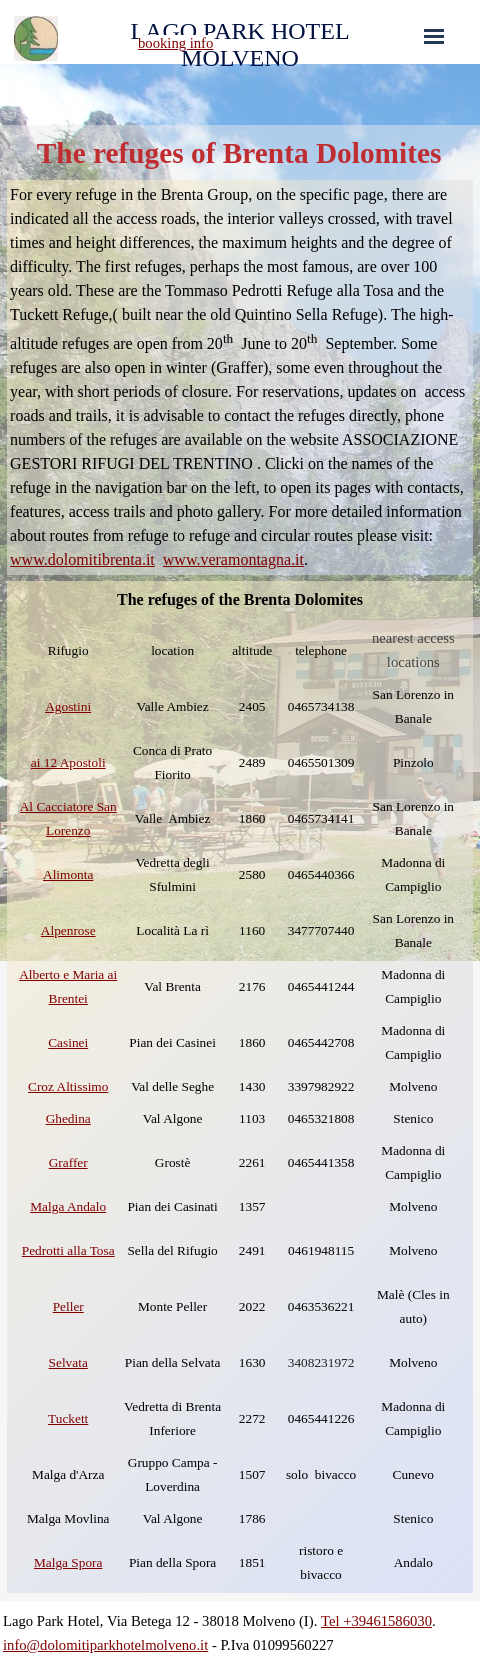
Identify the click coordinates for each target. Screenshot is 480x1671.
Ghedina (68, 1118)
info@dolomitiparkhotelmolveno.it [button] (105, 1645)
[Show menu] (434, 36)
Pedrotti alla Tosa (68, 1250)
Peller (68, 1306)
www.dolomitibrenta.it (82, 559)
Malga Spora (68, 1562)
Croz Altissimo (68, 1086)
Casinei (68, 1042)
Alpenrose (68, 930)
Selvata (68, 1362)
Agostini (68, 706)
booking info (175, 43)
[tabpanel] (211, 43)
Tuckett (68, 1418)
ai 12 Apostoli (68, 762)
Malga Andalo (68, 1206)
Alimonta (68, 874)
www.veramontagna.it (233, 559)
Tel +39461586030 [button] (376, 1621)
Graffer (68, 1162)
